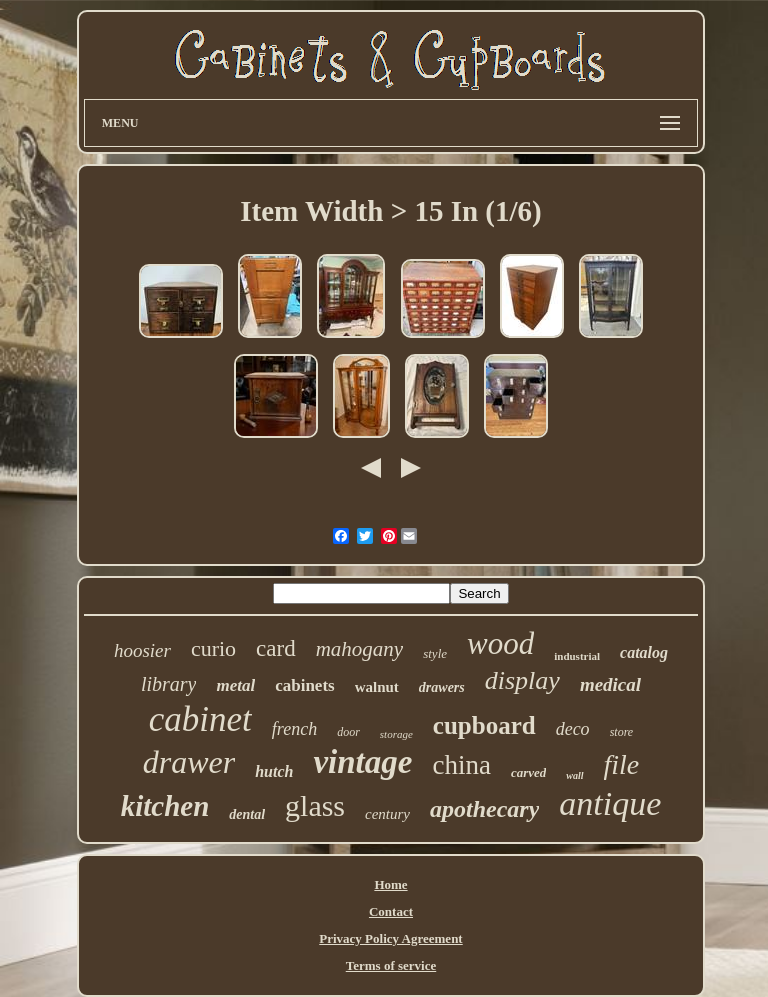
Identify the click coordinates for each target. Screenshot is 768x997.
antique (610, 803)
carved (528, 772)
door (348, 732)
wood (500, 643)
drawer (189, 762)
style (435, 653)
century (387, 814)
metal (235, 685)
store (622, 732)
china (461, 765)
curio (213, 648)
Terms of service (391, 965)
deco (573, 729)
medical (610, 684)
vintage (362, 762)
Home (390, 884)
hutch (274, 771)
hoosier (142, 650)
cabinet (200, 719)
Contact (391, 911)
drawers (442, 687)
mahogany (360, 649)
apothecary (484, 809)
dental (247, 814)
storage (396, 734)
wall (574, 775)
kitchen (165, 806)
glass (315, 805)
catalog (644, 652)
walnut (377, 687)
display (522, 680)
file (622, 764)
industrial (577, 656)
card (276, 648)
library (169, 684)
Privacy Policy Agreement (390, 938)
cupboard (484, 725)
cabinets (305, 685)
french (294, 729)
